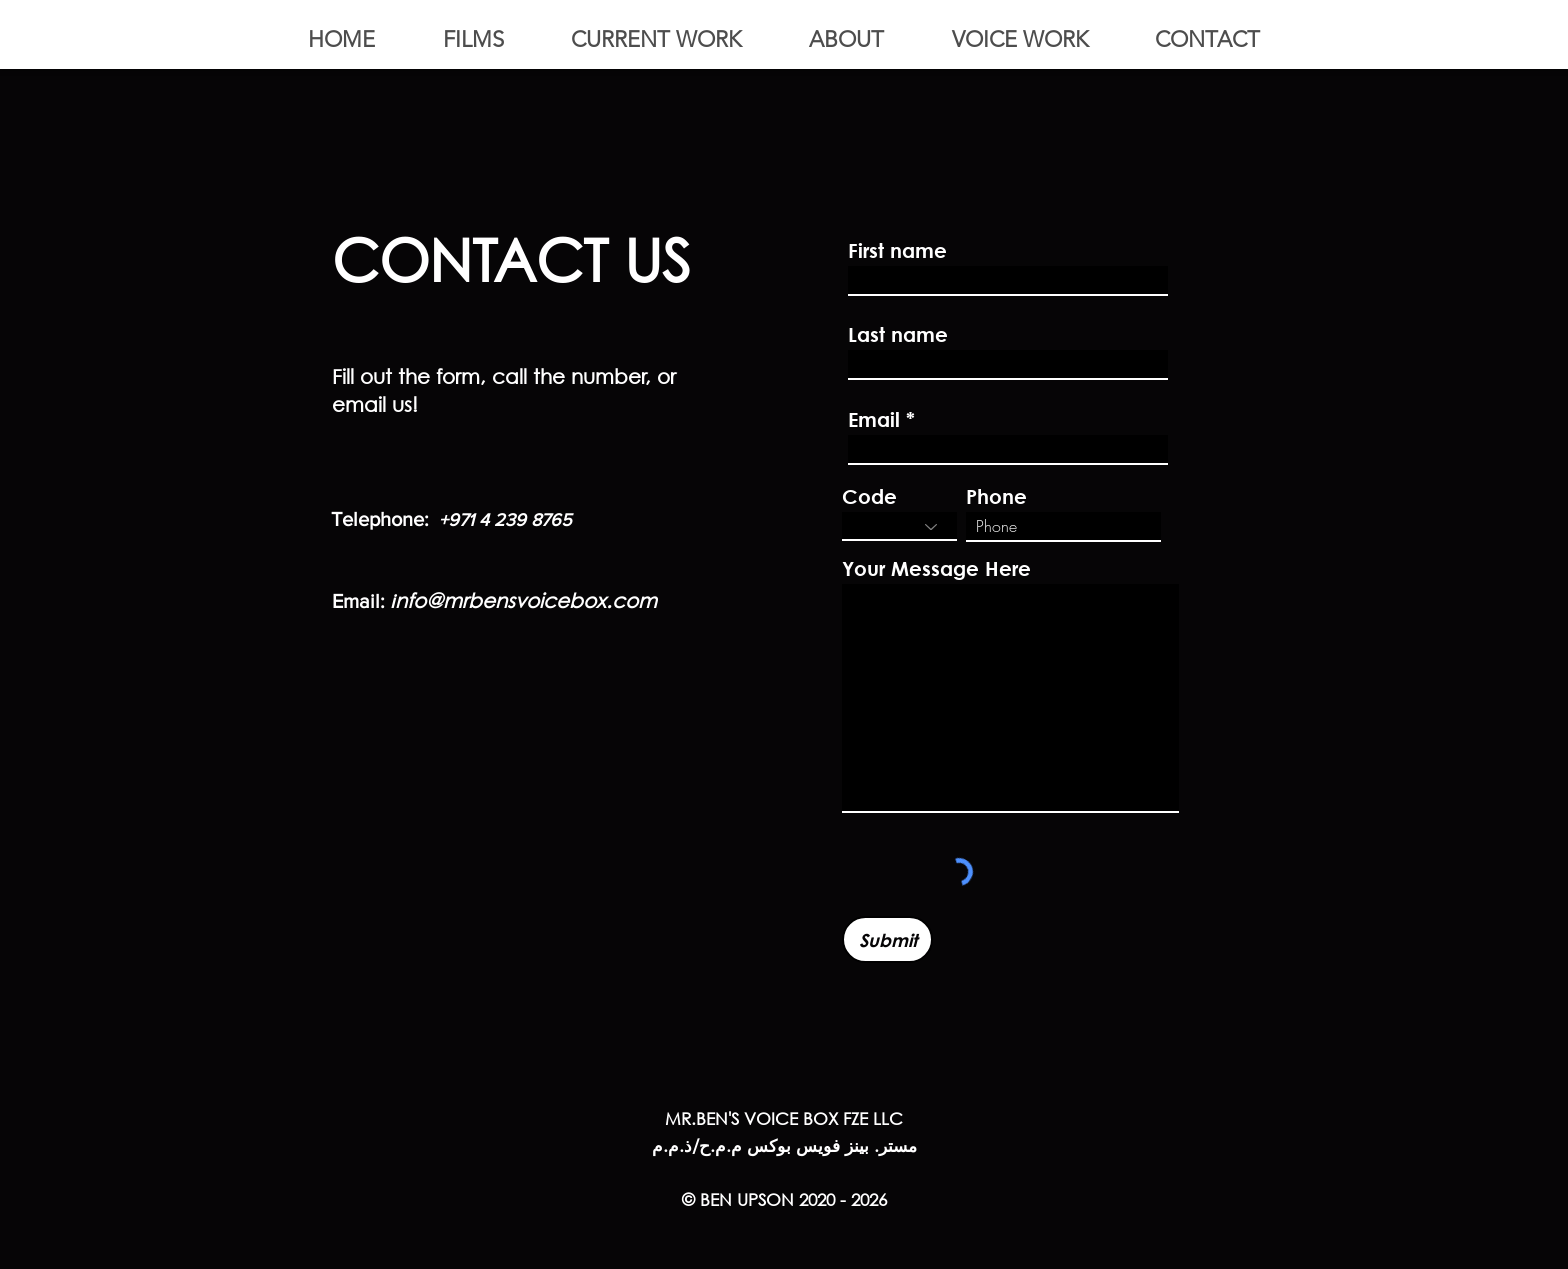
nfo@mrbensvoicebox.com (526, 600)
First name (897, 251)
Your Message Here (936, 569)
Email (874, 420)
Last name (898, 335)
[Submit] (887, 939)
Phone (996, 497)
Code (869, 497)
